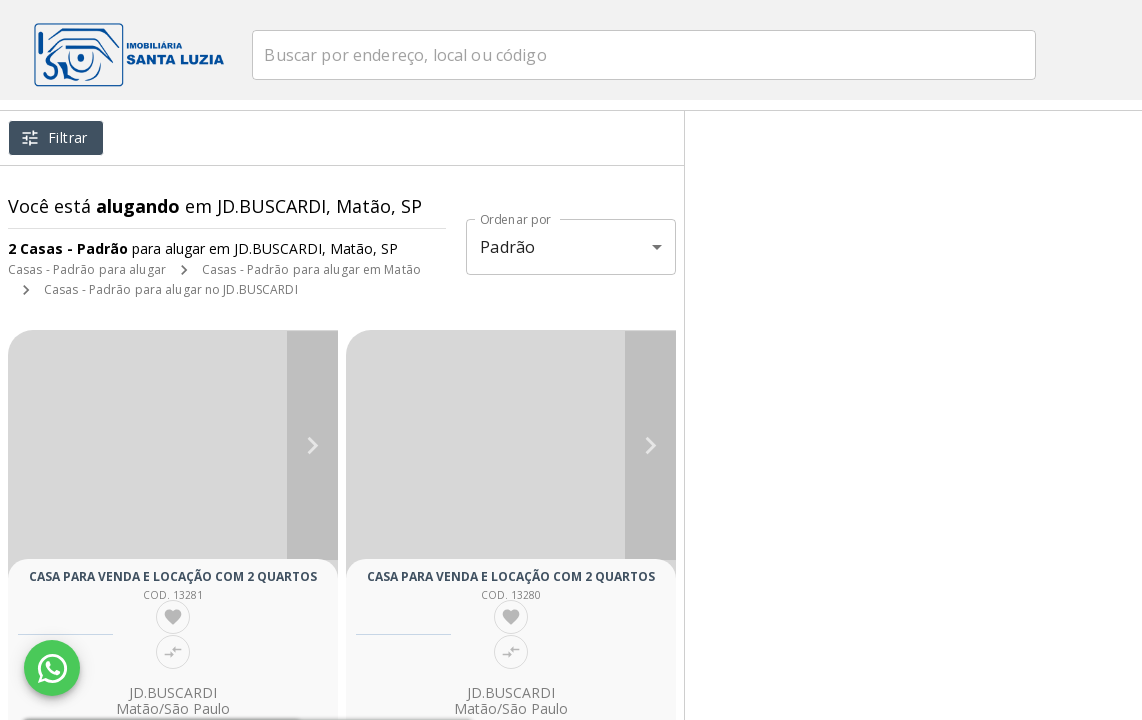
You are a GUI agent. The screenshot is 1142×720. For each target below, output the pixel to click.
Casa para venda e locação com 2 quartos (173, 576)
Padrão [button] (507, 247)
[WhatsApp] (52, 668)
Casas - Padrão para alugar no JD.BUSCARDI (171, 289)
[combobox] (669, 55)
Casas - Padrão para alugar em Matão (311, 269)
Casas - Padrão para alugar (87, 269)
